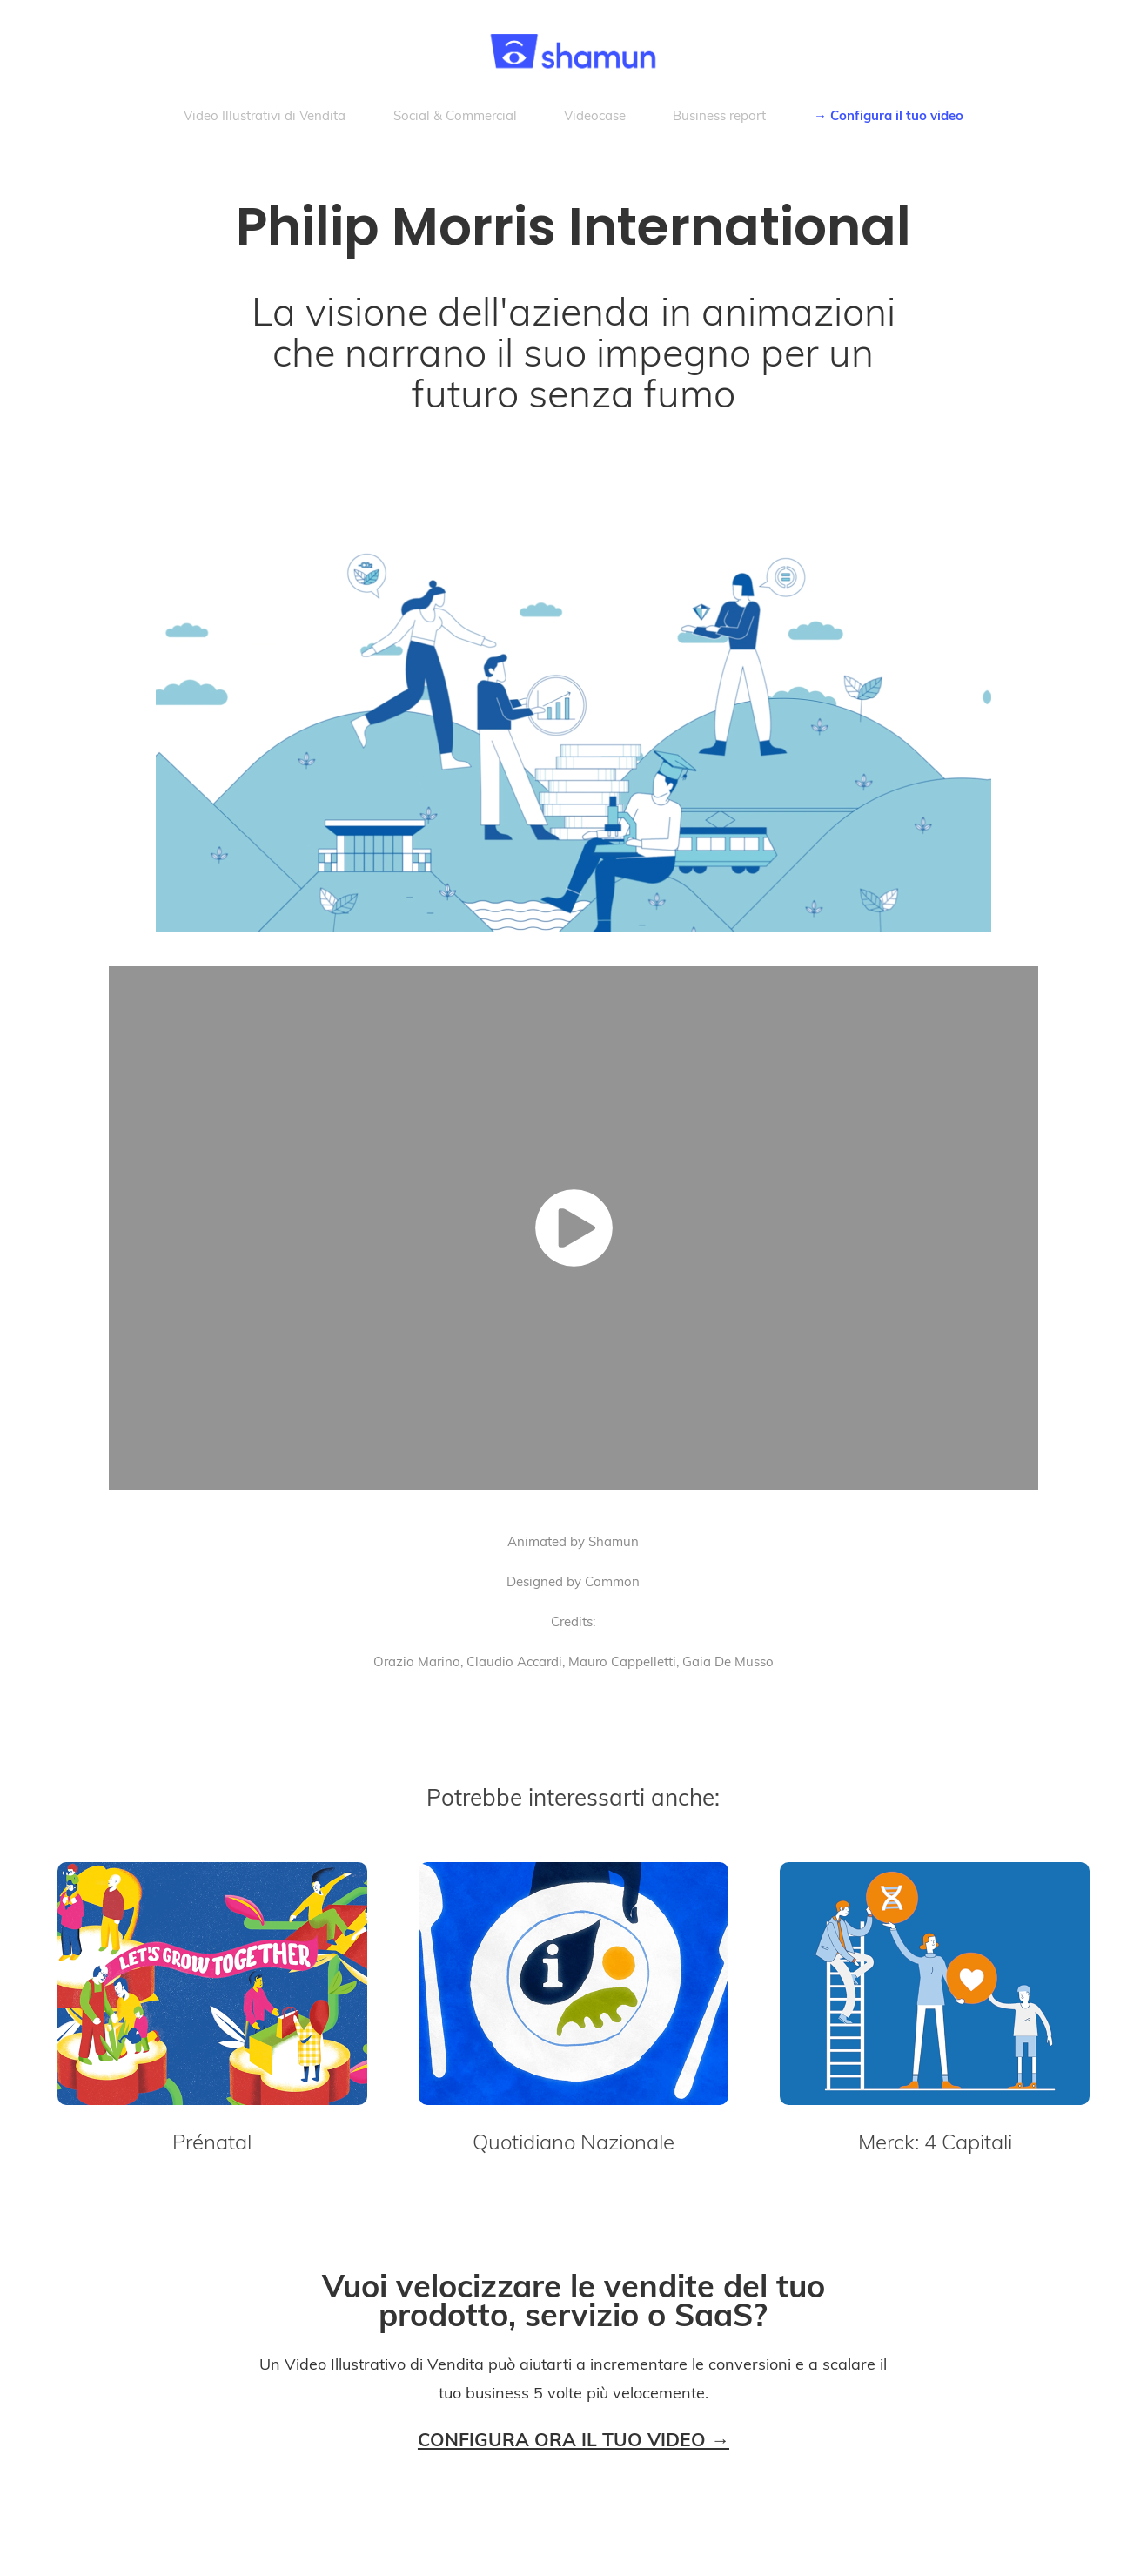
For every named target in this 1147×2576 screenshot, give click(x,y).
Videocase (595, 115)
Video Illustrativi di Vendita (264, 115)
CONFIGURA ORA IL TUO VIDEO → (573, 2439)
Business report (719, 115)
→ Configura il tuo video (888, 115)
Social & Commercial (455, 115)
